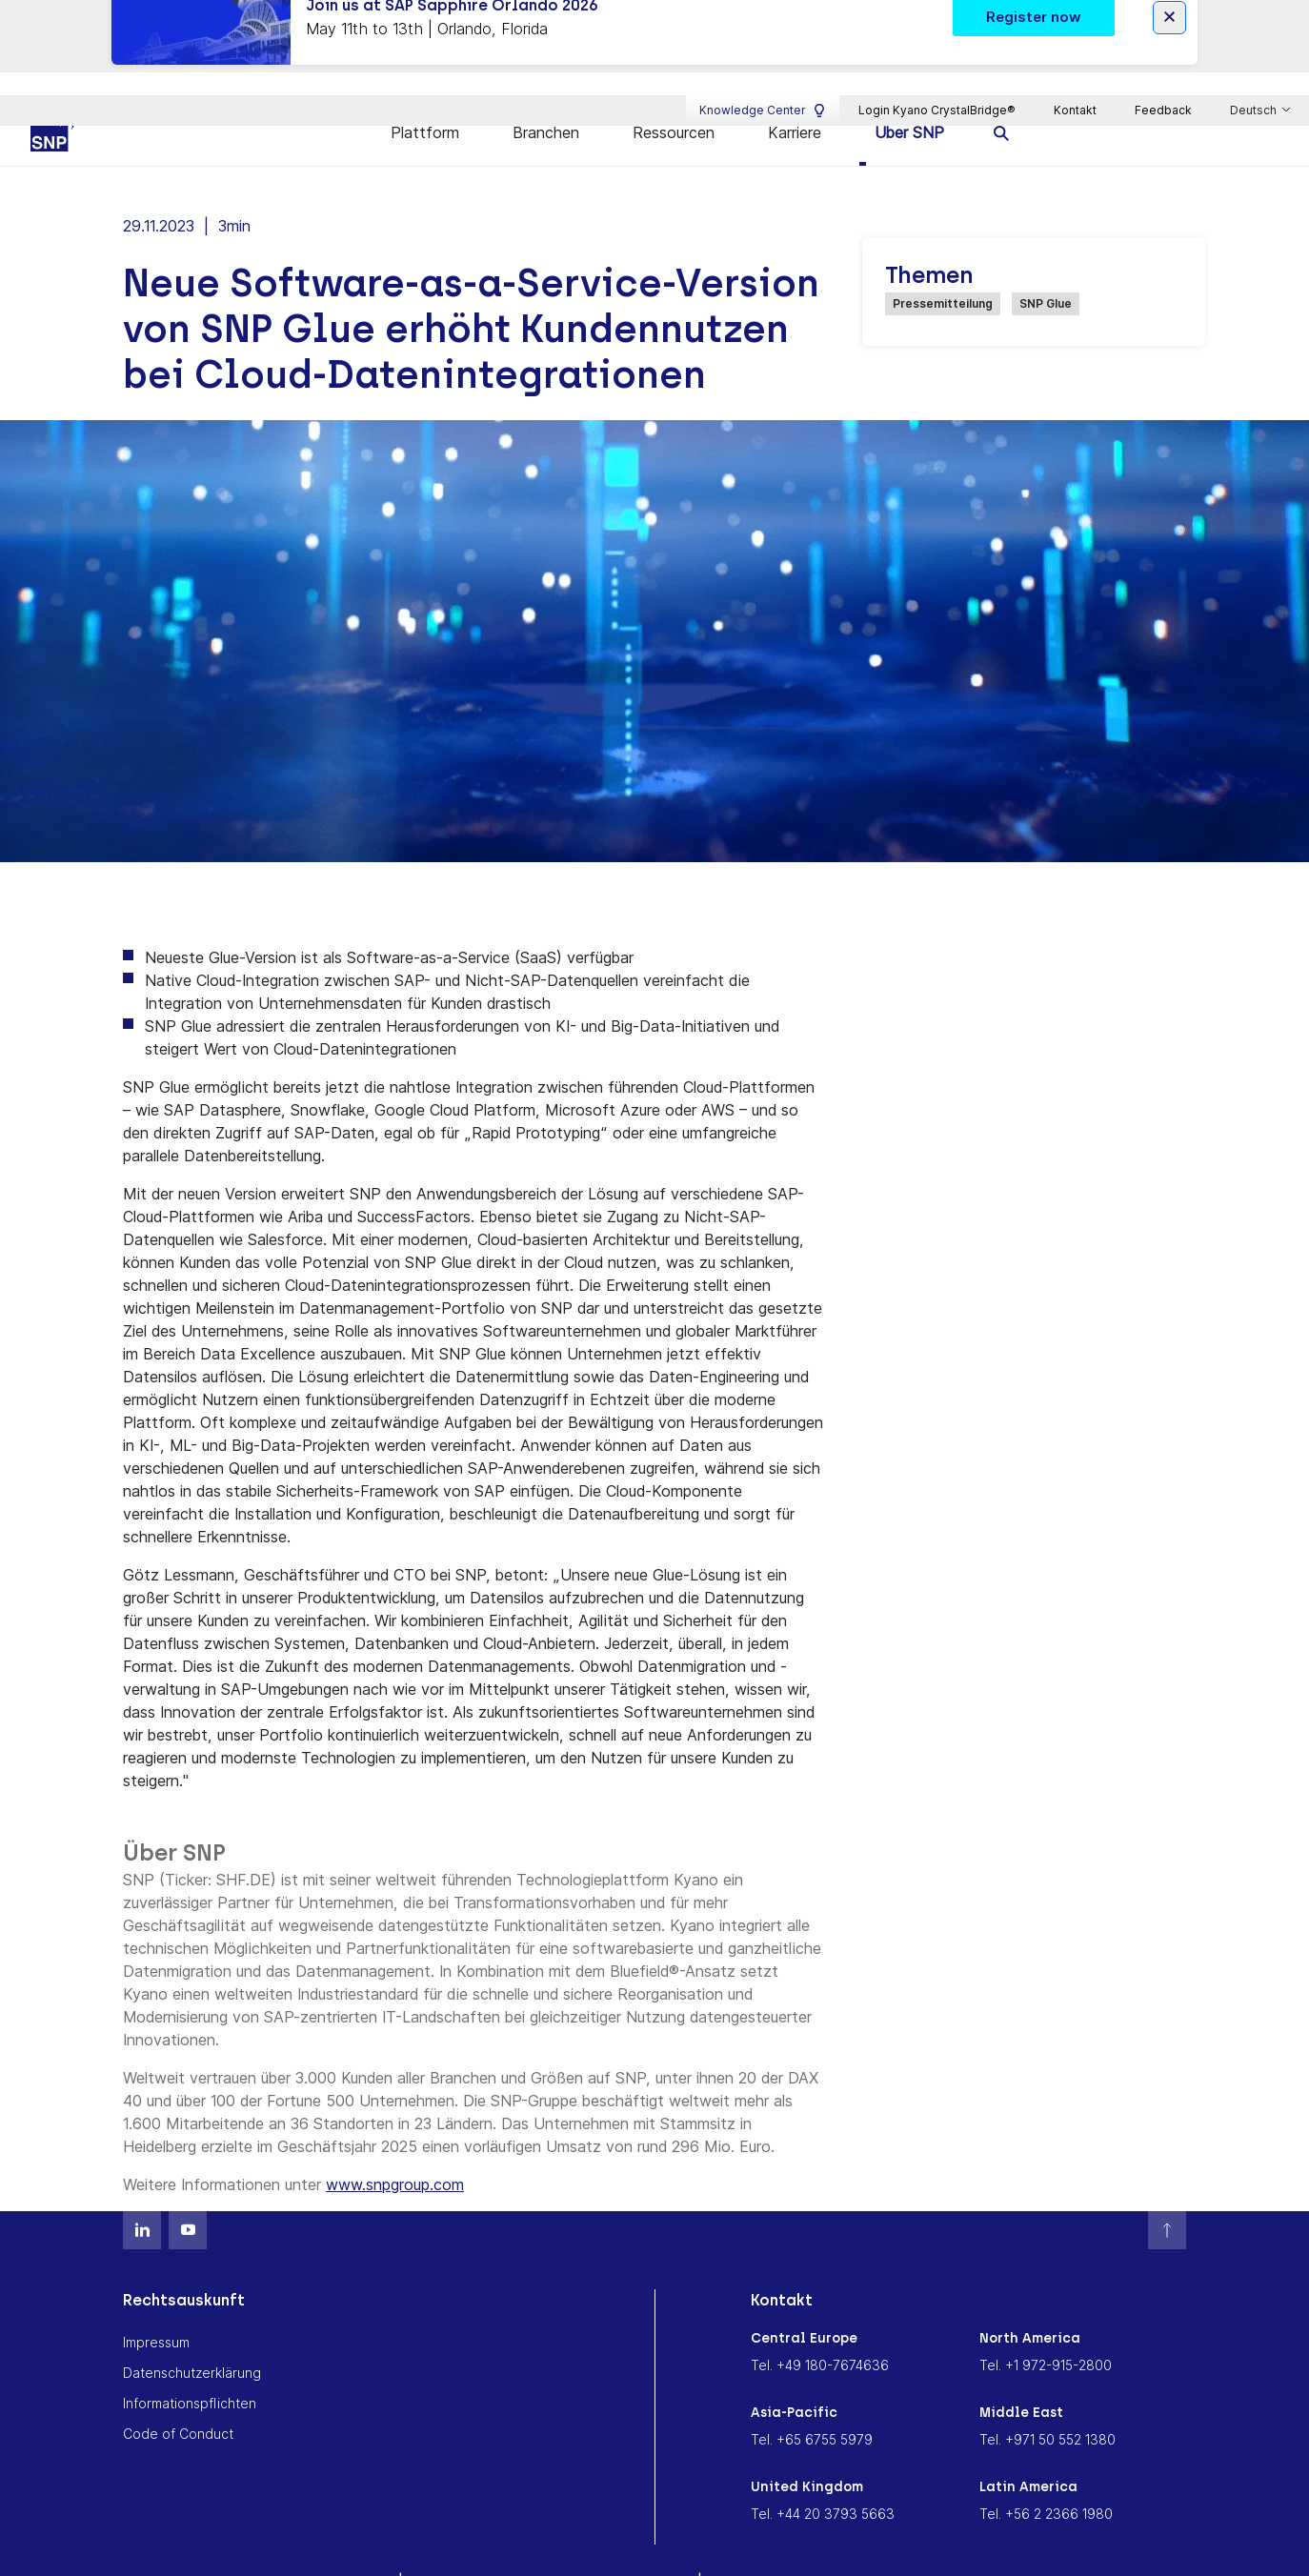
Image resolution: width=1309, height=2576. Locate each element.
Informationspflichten (189, 2364)
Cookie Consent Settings (797, 2543)
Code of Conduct (178, 2394)
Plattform (425, 92)
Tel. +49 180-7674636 (820, 2326)
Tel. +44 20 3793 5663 (823, 2474)
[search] (1001, 92)
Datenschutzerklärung (192, 2333)
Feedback (1163, 43)
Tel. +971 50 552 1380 (1047, 2400)
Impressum (156, 2303)
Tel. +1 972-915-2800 (1045, 2326)
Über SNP (909, 92)
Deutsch (1254, 44)
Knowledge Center (762, 43)
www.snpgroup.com (395, 2145)
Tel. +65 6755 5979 (812, 2400)
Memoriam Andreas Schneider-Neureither (550, 2543)
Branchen (546, 92)
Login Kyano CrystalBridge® (937, 43)
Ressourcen (674, 92)
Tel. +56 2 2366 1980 (1046, 2474)
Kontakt (1075, 43)
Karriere (794, 92)
